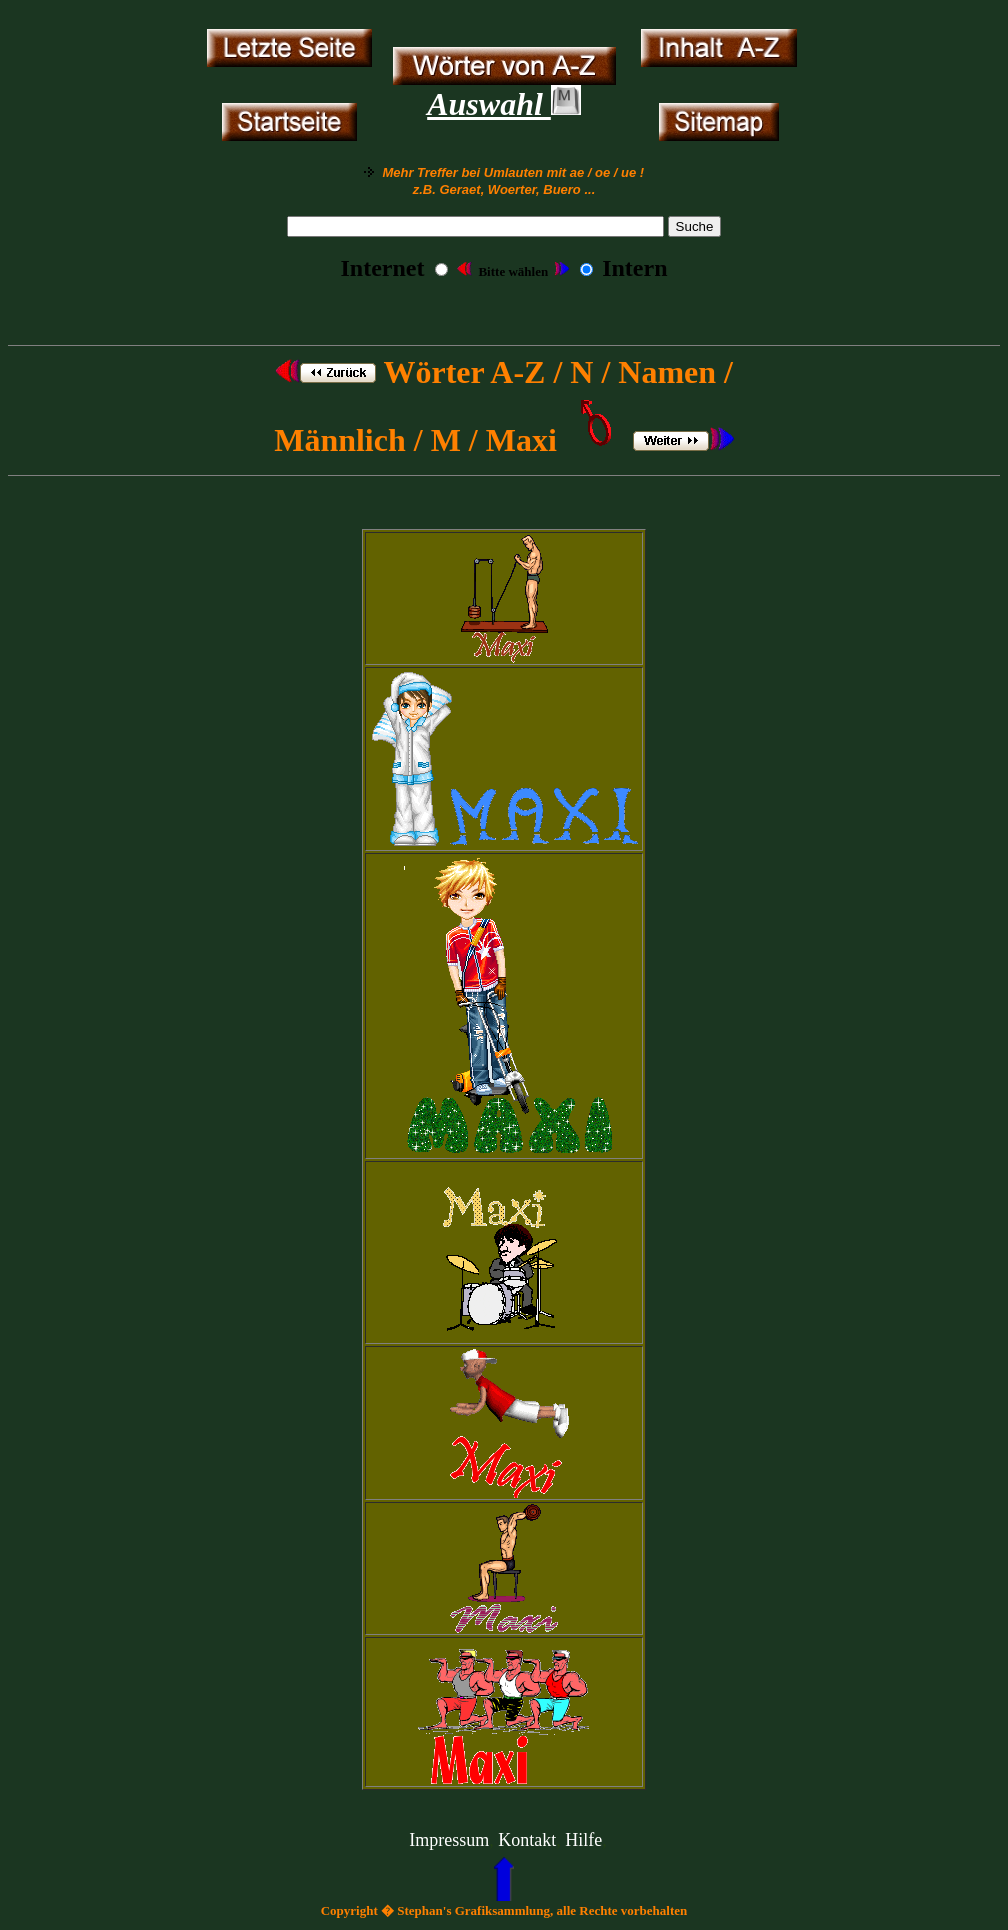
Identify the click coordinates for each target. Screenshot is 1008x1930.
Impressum (449, 1840)
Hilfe (583, 1840)
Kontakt (527, 1840)
